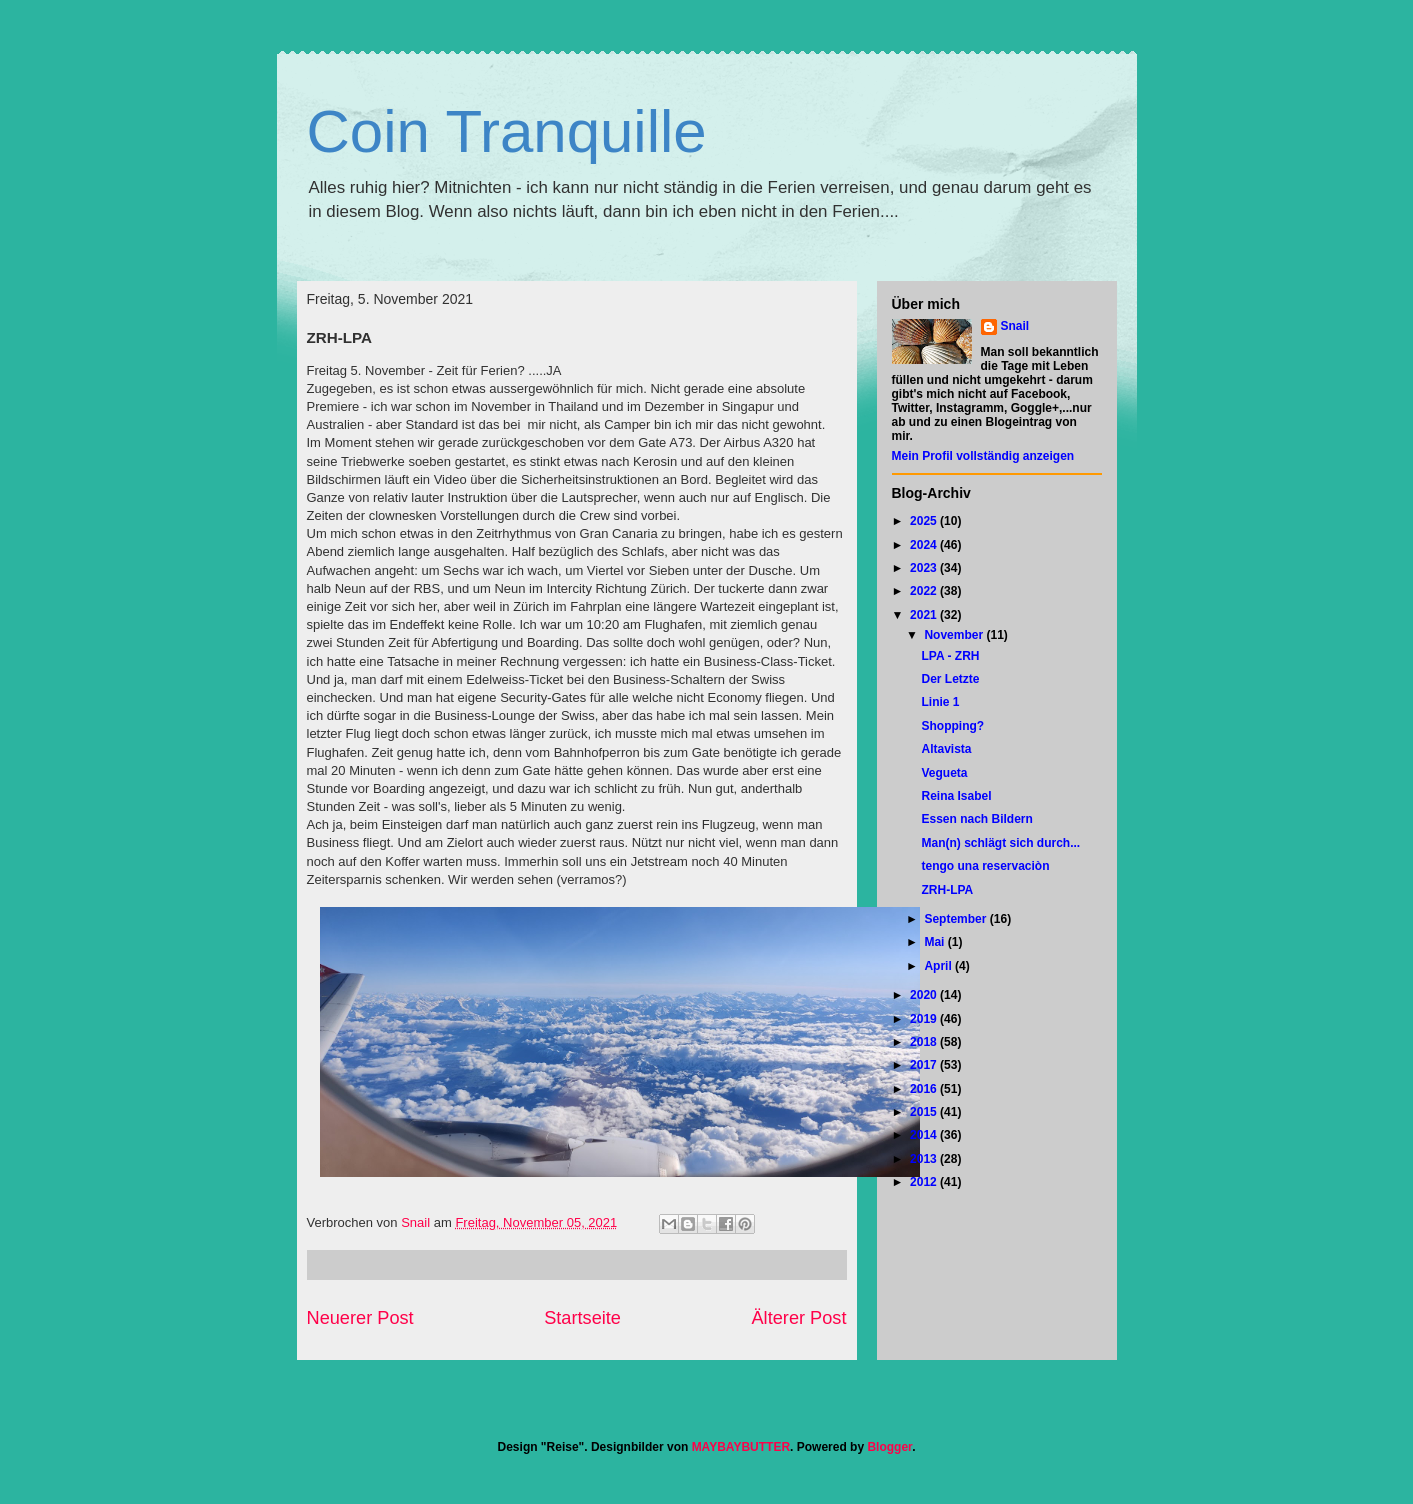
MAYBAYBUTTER (741, 1447)
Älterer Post (798, 1318)
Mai (935, 942)
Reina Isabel (956, 796)
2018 (925, 1042)
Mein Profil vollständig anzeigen (983, 456)
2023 (925, 568)
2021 (925, 615)
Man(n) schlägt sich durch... (1000, 843)
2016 (925, 1089)
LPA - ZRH (950, 656)
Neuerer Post (360, 1318)
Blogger (889, 1447)
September (956, 919)
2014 (925, 1135)
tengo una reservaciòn (985, 866)
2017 (925, 1065)
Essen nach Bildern (976, 819)
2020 (925, 995)
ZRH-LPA (947, 890)
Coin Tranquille (507, 131)
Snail (1015, 326)
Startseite (582, 1318)
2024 (925, 545)
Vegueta (944, 773)
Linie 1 (940, 702)
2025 (925, 521)
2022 (925, 591)
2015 (925, 1112)
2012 (925, 1182)
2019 (925, 1019)
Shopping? (952, 726)
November (955, 635)
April (939, 966)
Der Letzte (950, 679)
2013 (925, 1159)
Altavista (946, 749)
